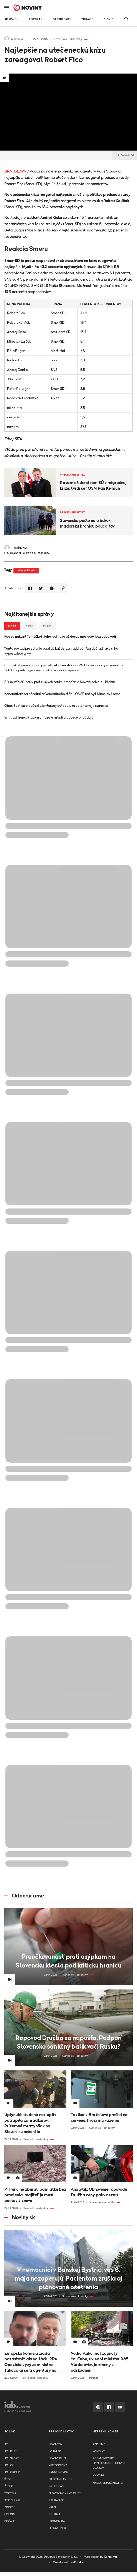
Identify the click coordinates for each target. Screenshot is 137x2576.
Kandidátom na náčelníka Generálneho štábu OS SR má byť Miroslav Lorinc (62, 694)
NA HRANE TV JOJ (60, 2479)
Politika (54, 2514)
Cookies (98, 2475)
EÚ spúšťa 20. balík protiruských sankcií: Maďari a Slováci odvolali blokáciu (61, 682)
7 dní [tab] (29, 625)
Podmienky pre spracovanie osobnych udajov (109, 2463)
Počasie (10, 2521)
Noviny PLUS (57, 2458)
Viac (107, 18)
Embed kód (124, 155)
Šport (8, 2479)
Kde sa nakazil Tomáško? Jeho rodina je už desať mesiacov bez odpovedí (60, 636)
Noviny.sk (55, 2444)
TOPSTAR (36, 19)
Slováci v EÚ (57, 2528)
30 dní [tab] (48, 625)
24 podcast (62, 19)
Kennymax (111, 2556)
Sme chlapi (12, 2500)
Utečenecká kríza (26, 570)
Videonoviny (58, 2465)
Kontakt (99, 2451)
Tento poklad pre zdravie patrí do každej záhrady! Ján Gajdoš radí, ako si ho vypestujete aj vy (61, 651)
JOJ (7, 2444)
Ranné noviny (58, 2472)
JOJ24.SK (11, 19)
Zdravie (87, 19)
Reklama (99, 2444)
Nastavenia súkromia (108, 2483)
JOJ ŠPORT (11, 2458)
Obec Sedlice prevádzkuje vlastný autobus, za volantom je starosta (56, 705)
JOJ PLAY (10, 2451)
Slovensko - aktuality (65, 2493)
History (9, 2514)
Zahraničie (56, 2500)
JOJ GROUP (12, 2472)
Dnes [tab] (12, 625)
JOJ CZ (9, 2465)
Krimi (52, 2507)
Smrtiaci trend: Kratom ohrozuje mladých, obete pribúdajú (48, 717)
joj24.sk (55, 2451)
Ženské (9, 2486)
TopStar (10, 2493)
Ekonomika (57, 2521)
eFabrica (78, 2562)
